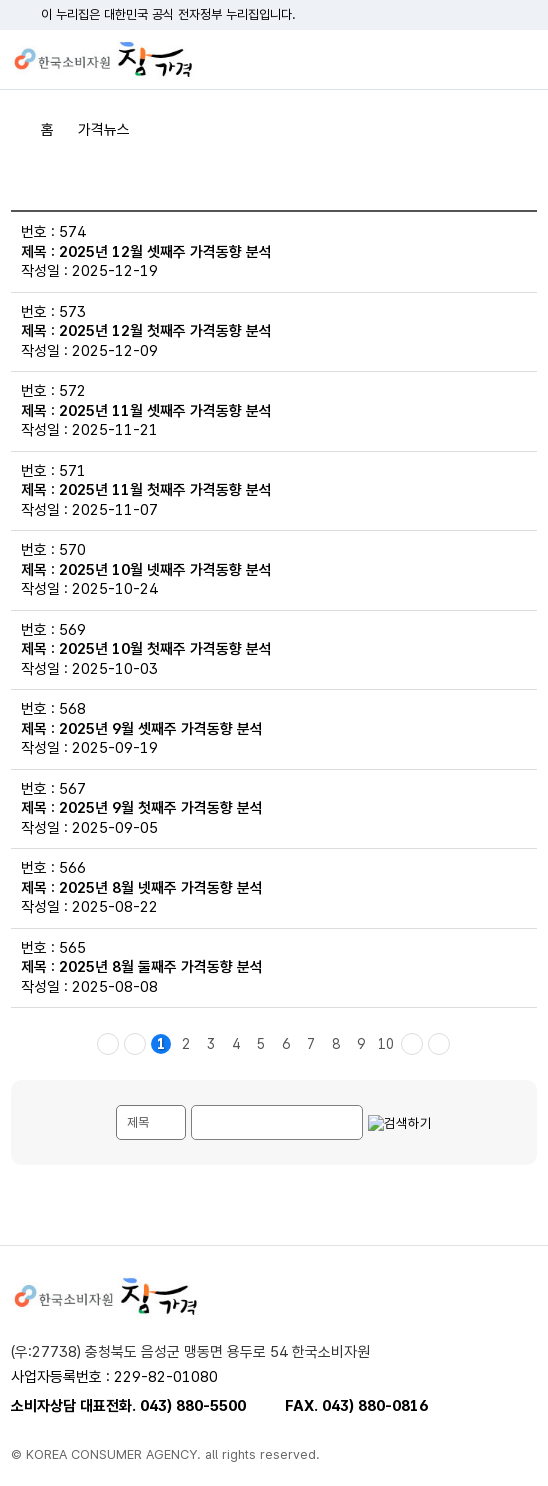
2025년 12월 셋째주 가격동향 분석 (165, 252)
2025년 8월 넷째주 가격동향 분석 (161, 888)
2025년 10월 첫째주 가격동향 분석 (165, 649)
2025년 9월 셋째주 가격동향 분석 (161, 729)
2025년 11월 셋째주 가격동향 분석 (165, 411)
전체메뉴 (522, 60)
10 (386, 1044)
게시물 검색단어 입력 (191, 1105)
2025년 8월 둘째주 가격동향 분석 (161, 967)
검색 (487, 60)
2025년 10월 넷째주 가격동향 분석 (165, 570)
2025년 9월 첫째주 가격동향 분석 (161, 808)
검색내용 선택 (116, 1105)
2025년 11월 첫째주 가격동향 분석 (165, 490)
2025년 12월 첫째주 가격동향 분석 (165, 331)
